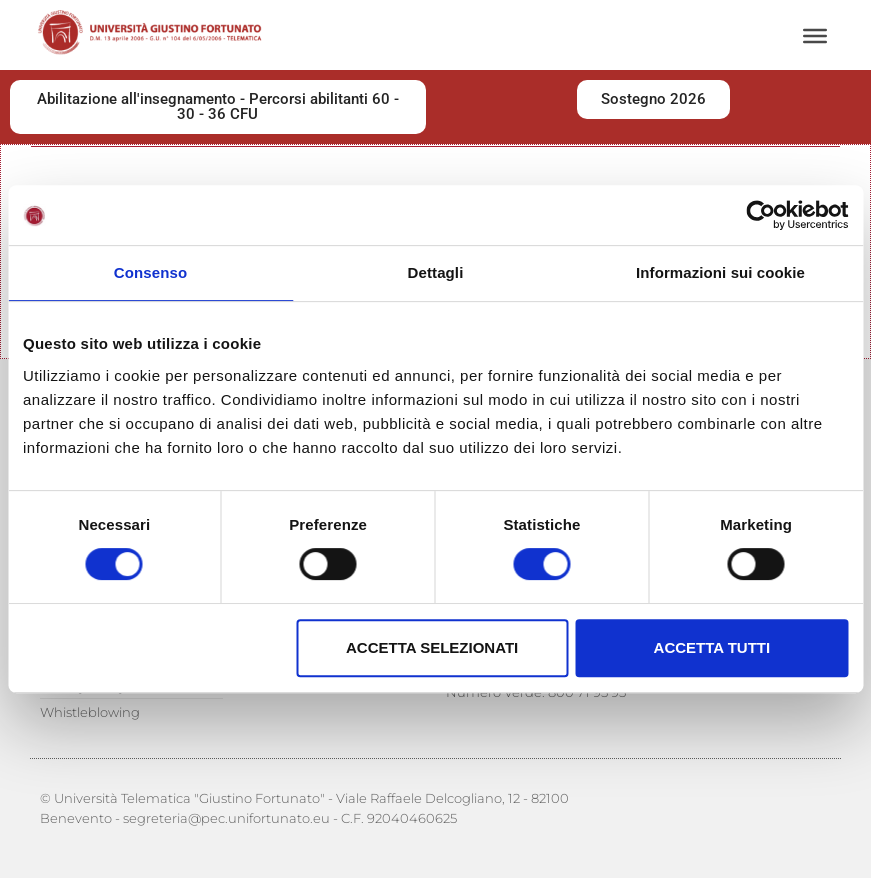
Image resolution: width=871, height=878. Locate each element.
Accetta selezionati (432, 647)
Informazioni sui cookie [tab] (720, 272)
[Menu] (815, 36)
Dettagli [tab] (436, 272)
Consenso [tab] (150, 272)
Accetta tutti (712, 647)
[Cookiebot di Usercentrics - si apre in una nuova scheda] (760, 215)
